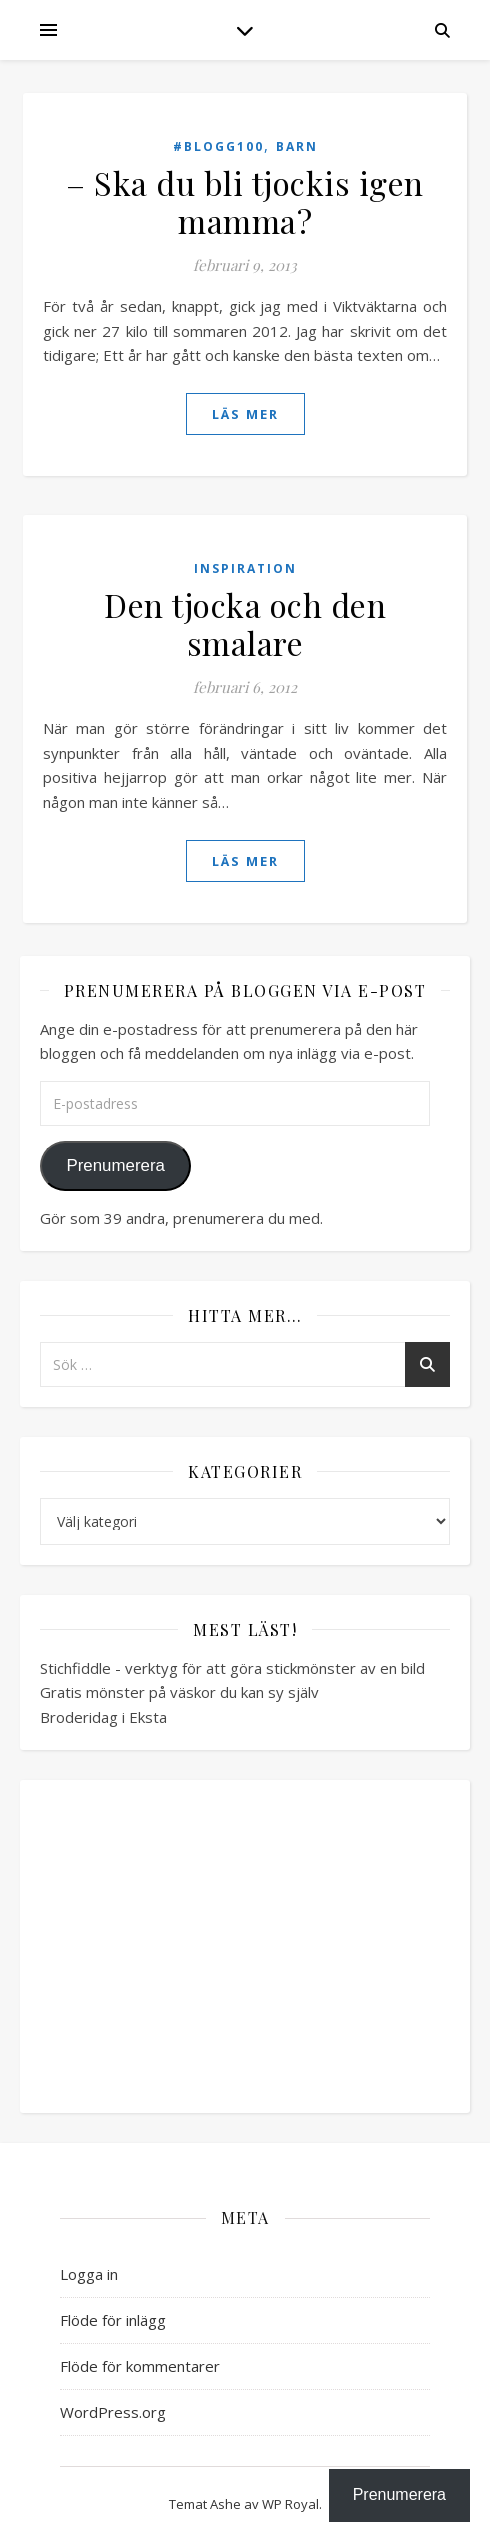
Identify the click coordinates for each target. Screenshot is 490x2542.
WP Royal (290, 2504)
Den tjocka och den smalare (245, 623)
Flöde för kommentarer (140, 2366)
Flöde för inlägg (113, 2320)
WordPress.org (113, 2412)
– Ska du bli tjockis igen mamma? (245, 201)
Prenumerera (115, 1165)
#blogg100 (218, 146)
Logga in (89, 2274)
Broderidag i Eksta (103, 1717)
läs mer (245, 414)
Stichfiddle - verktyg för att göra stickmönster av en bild (232, 1668)
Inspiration (245, 568)
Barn (297, 146)
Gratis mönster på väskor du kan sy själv (179, 1692)
